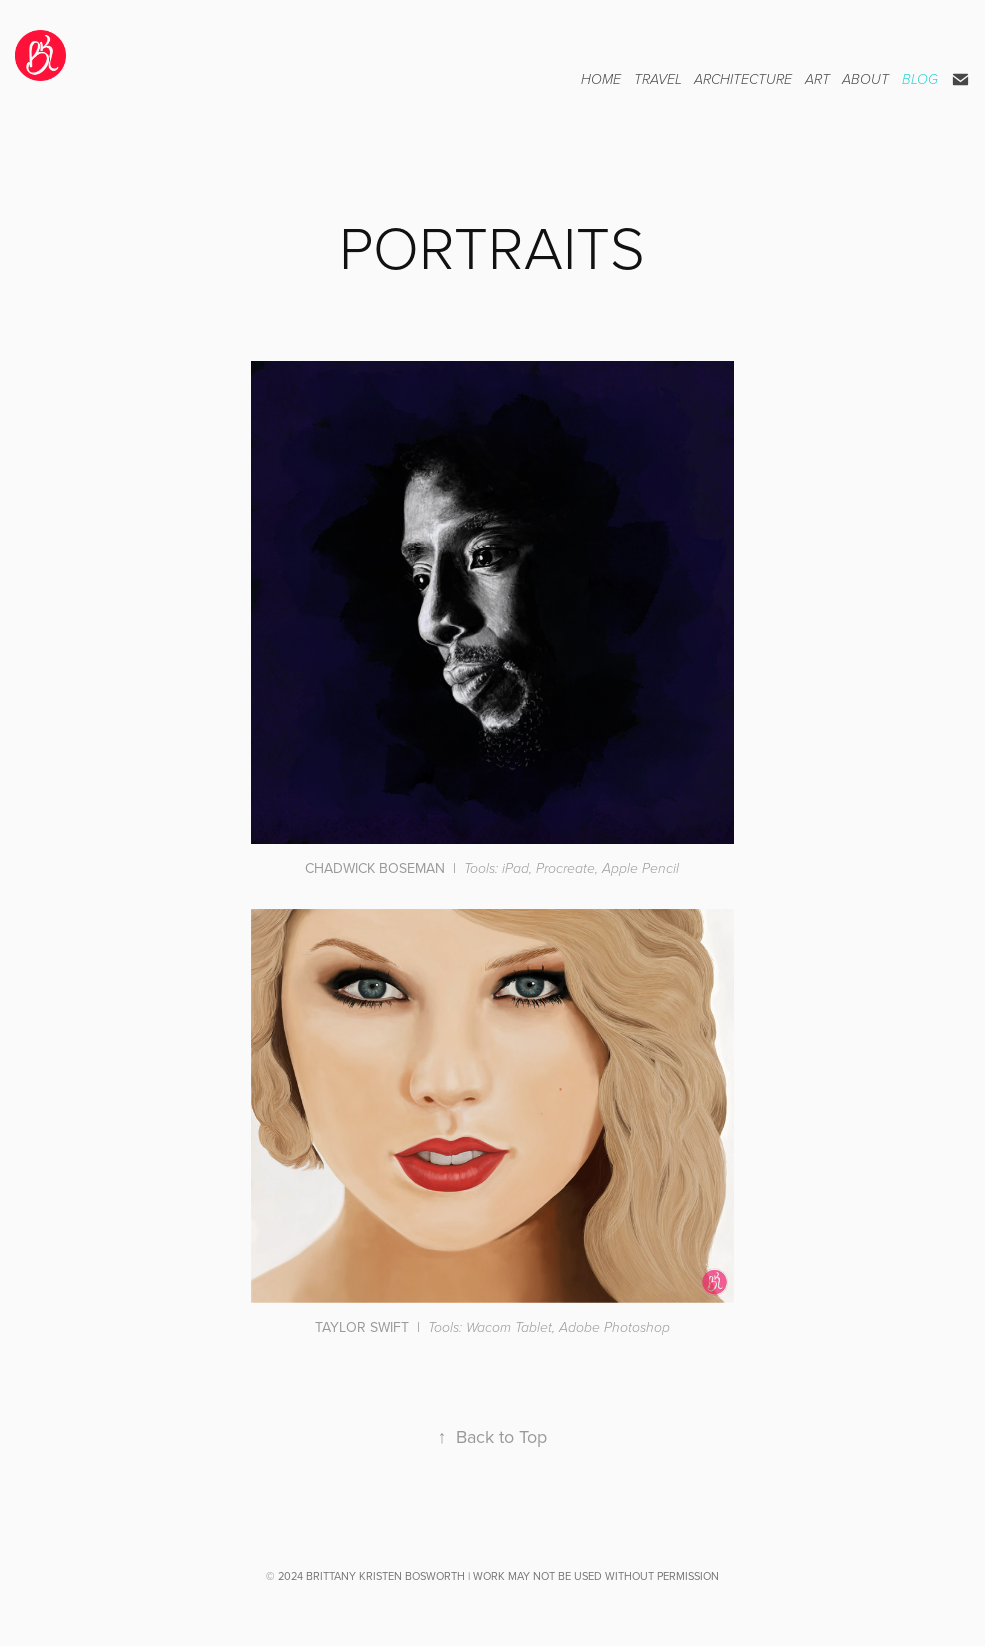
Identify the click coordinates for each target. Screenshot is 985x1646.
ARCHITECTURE (743, 80)
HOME (601, 80)
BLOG (920, 80)
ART (817, 80)
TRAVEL (658, 80)
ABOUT (865, 80)
